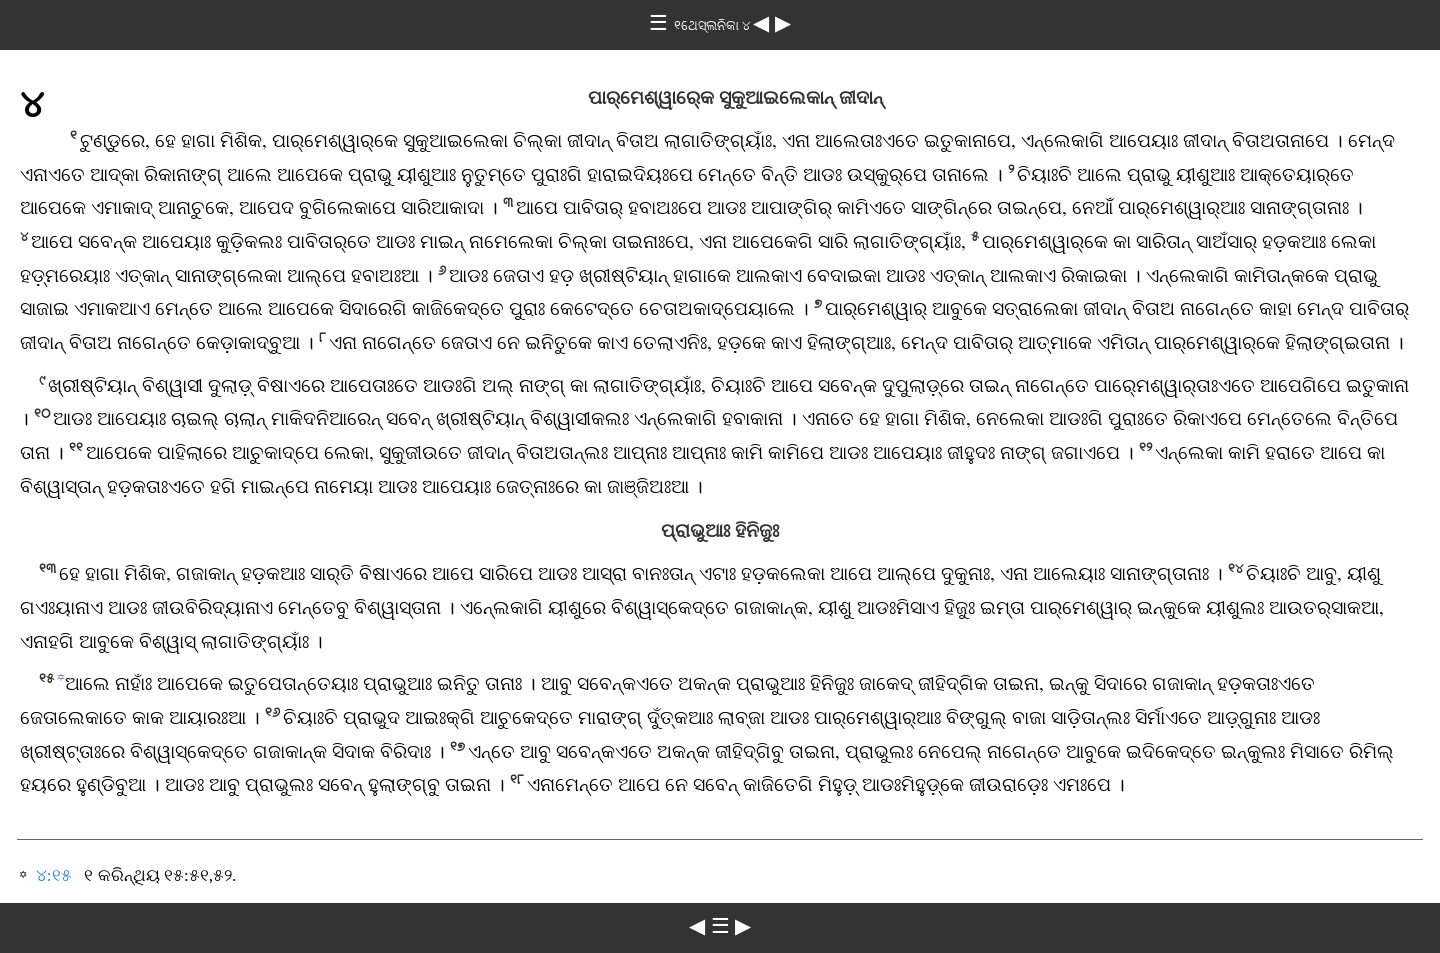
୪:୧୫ (54, 875)
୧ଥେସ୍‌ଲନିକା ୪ (713, 25)
